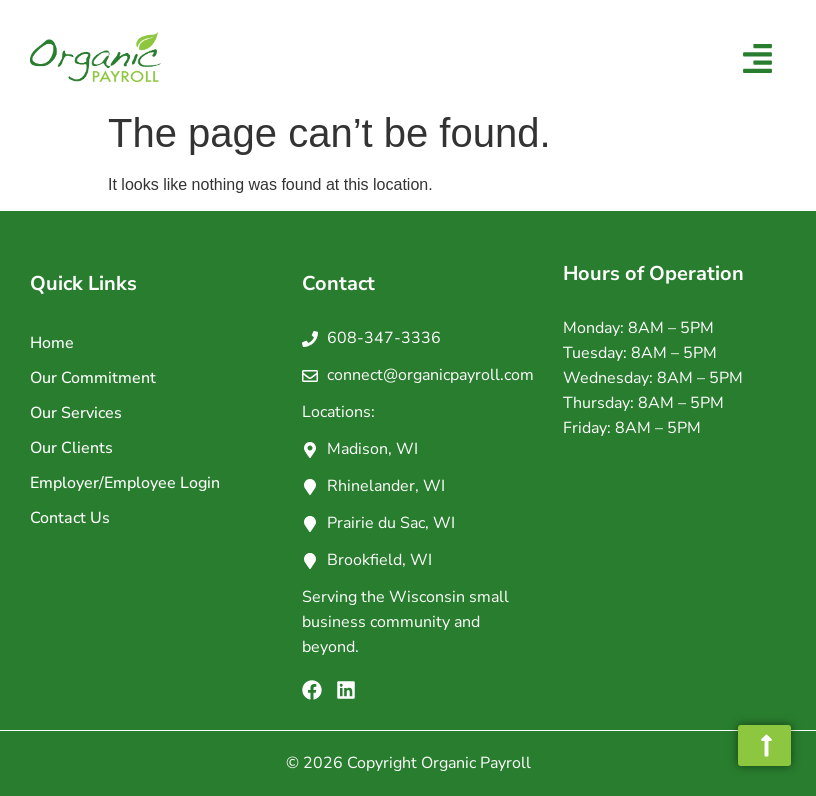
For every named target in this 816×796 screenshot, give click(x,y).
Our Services (76, 413)
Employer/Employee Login (125, 483)
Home (52, 343)
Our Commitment (93, 378)
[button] (758, 60)
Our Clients (71, 448)
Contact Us (70, 518)
